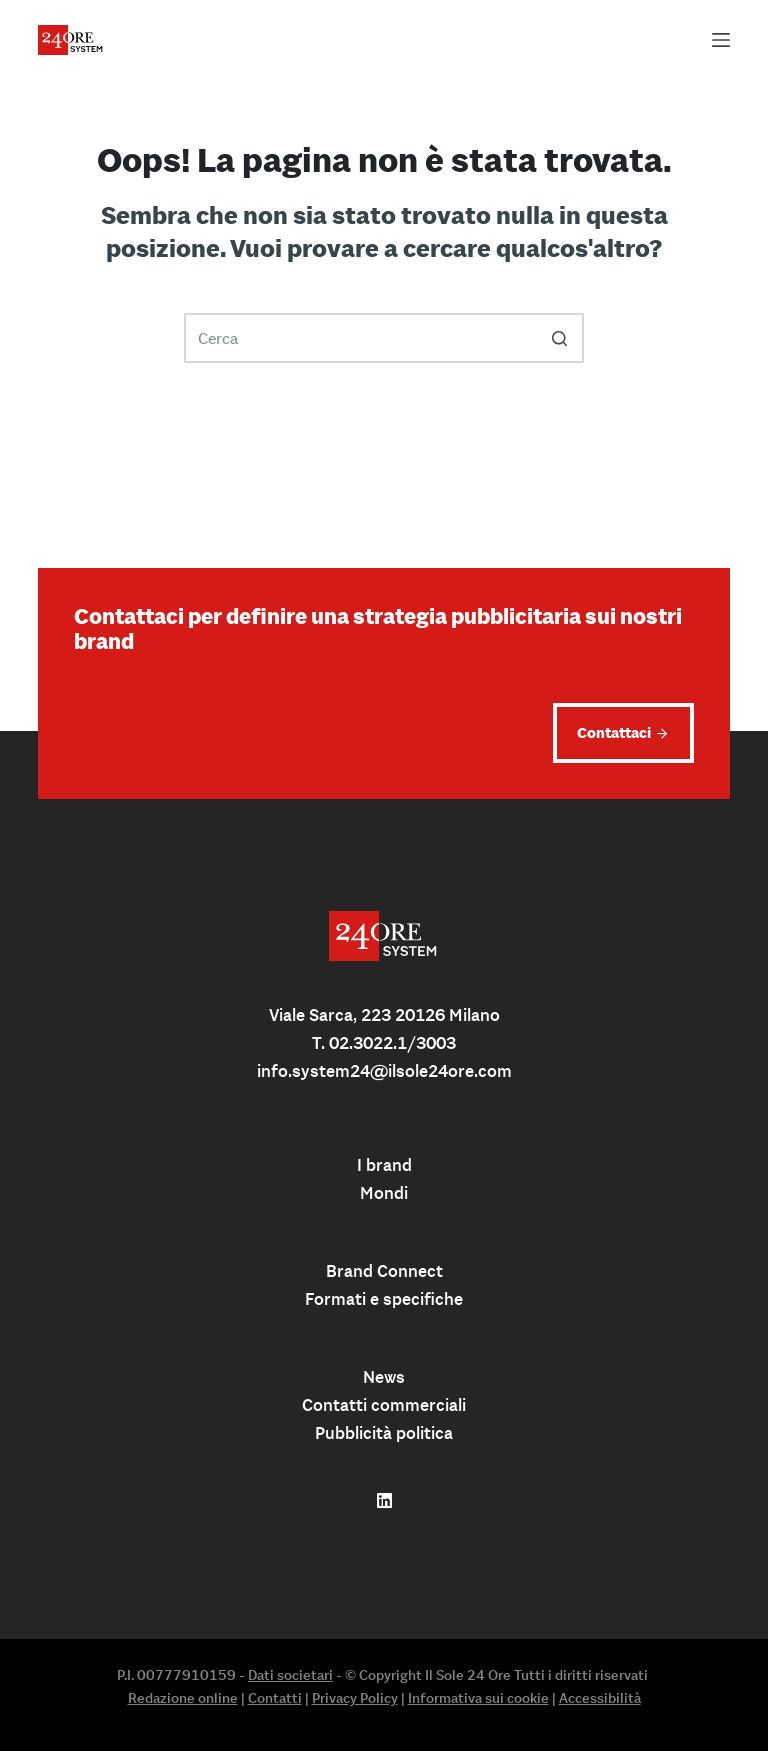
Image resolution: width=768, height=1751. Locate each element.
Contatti (275, 1698)
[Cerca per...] (384, 338)
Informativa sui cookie (478, 1698)
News (384, 1377)
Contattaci (614, 732)
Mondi (384, 1193)
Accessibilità (600, 1698)
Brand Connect (384, 1271)
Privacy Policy (355, 1698)
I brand (384, 1165)
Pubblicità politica (384, 1433)
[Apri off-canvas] (721, 40)
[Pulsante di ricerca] (559, 338)
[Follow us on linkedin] (384, 1501)
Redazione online (183, 1698)
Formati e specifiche (384, 1299)
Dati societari (290, 1675)
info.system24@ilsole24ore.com (384, 1071)
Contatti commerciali (384, 1405)
